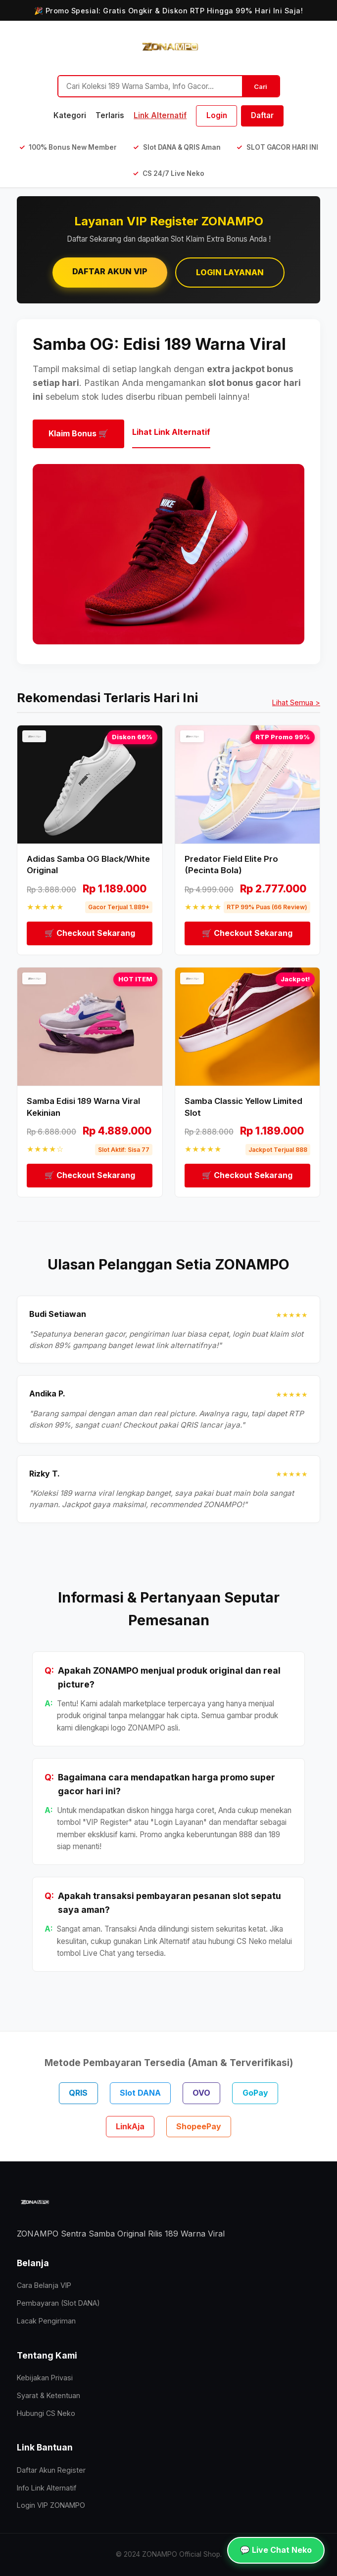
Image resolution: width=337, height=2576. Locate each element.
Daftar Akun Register (51, 2470)
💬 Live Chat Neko (276, 2550)
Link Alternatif (160, 115)
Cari (260, 86)
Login (216, 115)
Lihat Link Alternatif (171, 432)
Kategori (69, 115)
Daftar (262, 115)
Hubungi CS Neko (46, 2413)
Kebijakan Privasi (45, 2377)
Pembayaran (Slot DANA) (58, 2303)
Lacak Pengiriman (46, 2321)
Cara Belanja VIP (44, 2285)
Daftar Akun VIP (109, 271)
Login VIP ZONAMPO (51, 2505)
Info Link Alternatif (46, 2488)
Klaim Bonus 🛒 (78, 433)
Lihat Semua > (296, 702)
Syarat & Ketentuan (48, 2395)
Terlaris (110, 115)
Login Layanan (230, 272)
